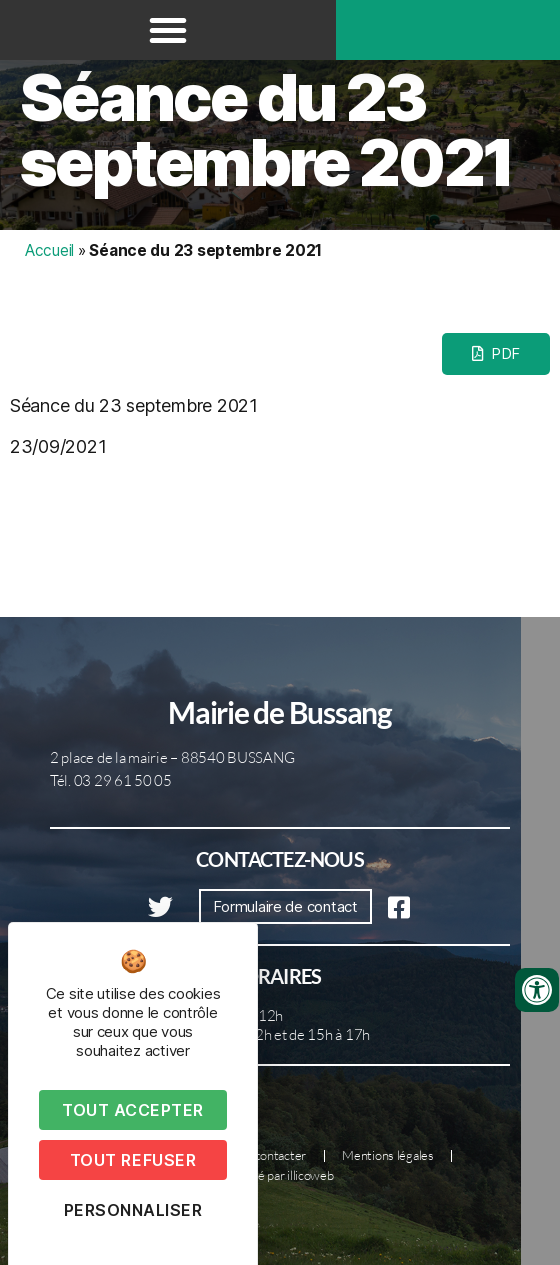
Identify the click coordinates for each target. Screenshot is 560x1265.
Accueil (49, 250)
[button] (168, 30)
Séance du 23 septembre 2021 (266, 130)
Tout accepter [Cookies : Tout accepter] (133, 1110)
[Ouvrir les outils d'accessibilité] (537, 990)
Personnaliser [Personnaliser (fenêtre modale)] (133, 1210)
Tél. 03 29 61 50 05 (111, 780)
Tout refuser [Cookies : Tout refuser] (133, 1160)
